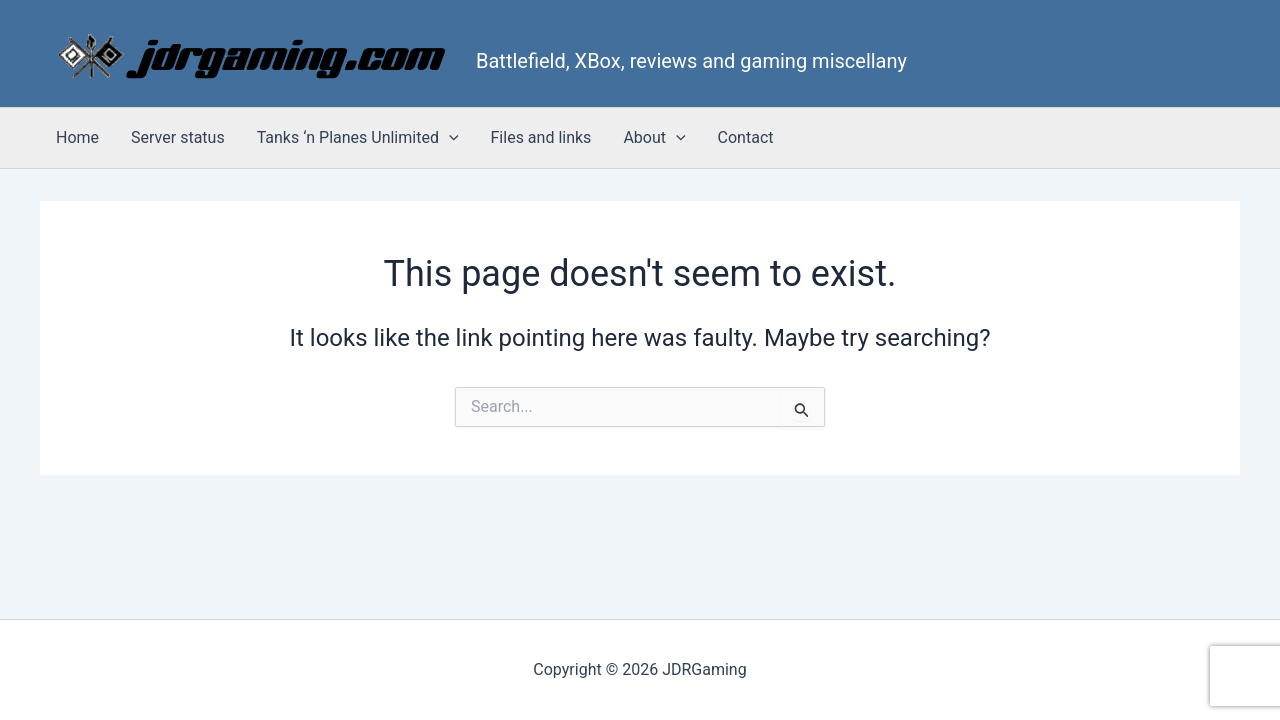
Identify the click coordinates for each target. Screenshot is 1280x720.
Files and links (541, 137)
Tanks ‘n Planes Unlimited (358, 138)
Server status (178, 137)
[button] (449, 138)
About (654, 138)
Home (77, 137)
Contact (746, 137)
